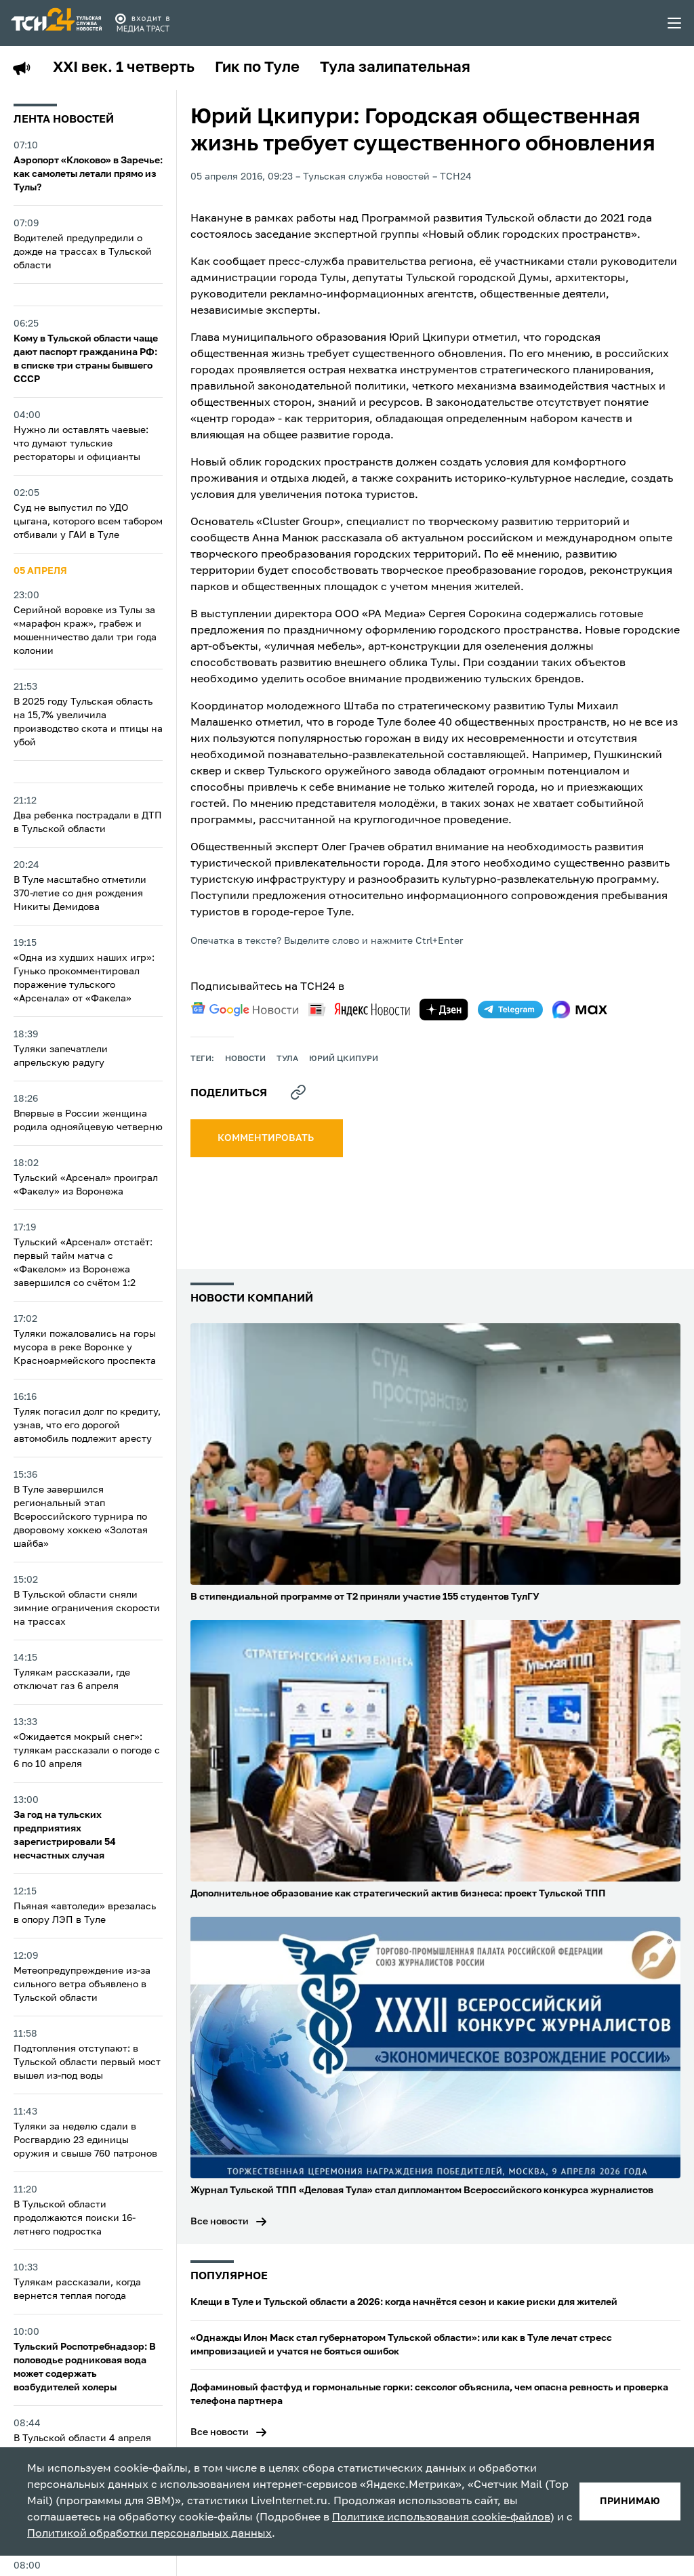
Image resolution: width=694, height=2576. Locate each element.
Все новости (219, 2221)
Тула (287, 1059)
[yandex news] (359, 1009)
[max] (579, 1009)
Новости (245, 1059)
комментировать (267, 1138)
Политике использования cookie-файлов (441, 2517)
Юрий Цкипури (343, 1059)
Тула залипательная (395, 67)
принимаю (630, 2501)
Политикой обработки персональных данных (149, 2534)
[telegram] (510, 1009)
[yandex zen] (444, 1009)
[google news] (244, 1009)
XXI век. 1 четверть (124, 67)
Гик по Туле (257, 67)
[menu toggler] (675, 23)
